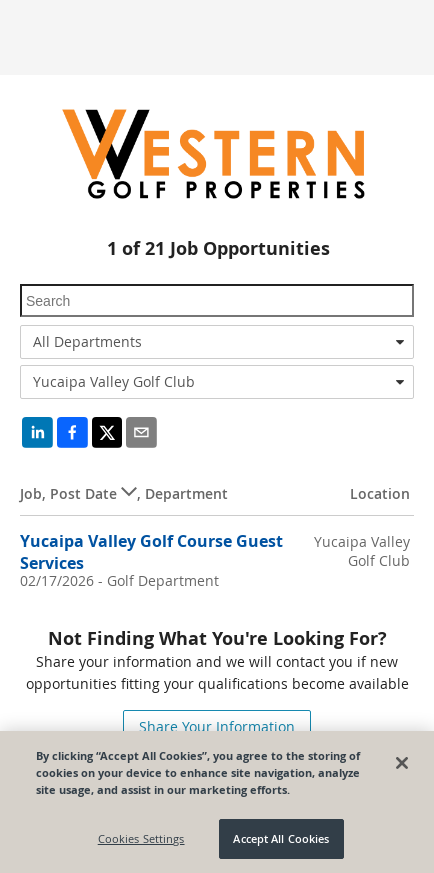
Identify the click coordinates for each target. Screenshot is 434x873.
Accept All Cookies (281, 838)
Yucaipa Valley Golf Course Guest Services (151, 551)
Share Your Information (217, 726)
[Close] (402, 763)
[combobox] (217, 342)
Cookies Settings (141, 838)
